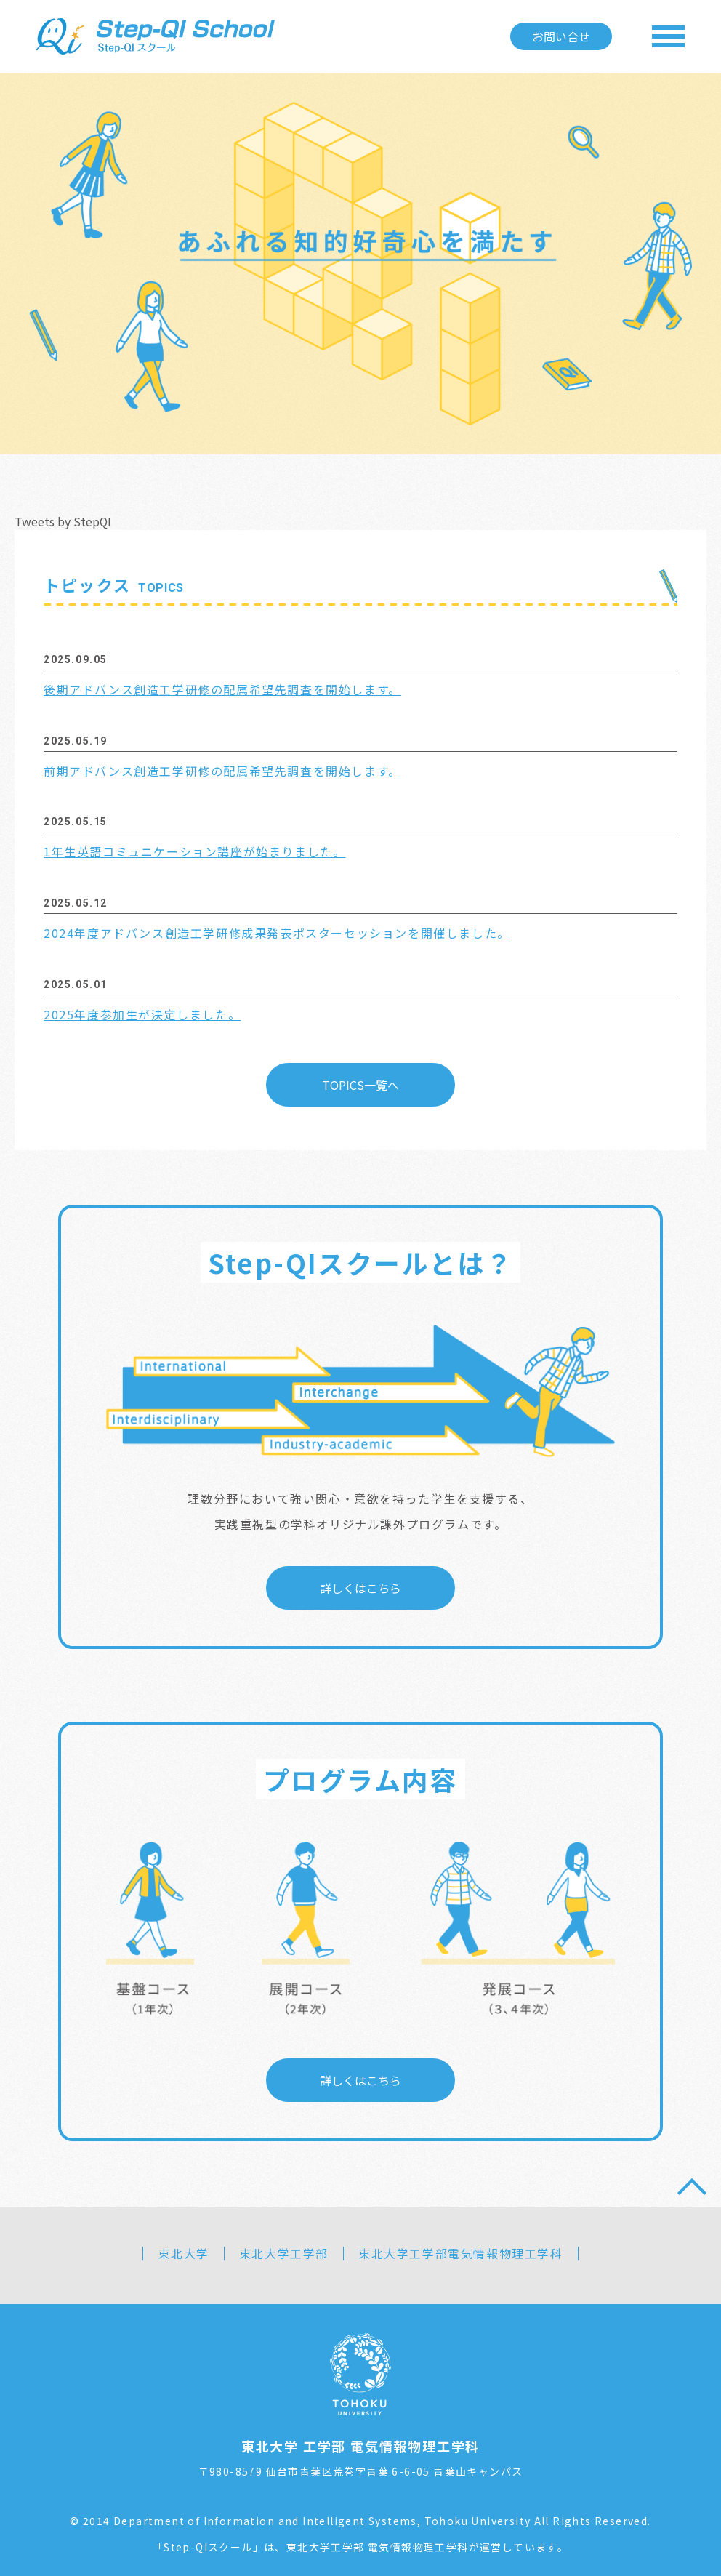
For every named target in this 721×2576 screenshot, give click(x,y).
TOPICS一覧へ (360, 1082)
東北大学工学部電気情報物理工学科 (460, 2250)
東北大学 (183, 2250)
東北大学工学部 (284, 2250)
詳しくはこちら (360, 1585)
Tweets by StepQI (63, 521)
